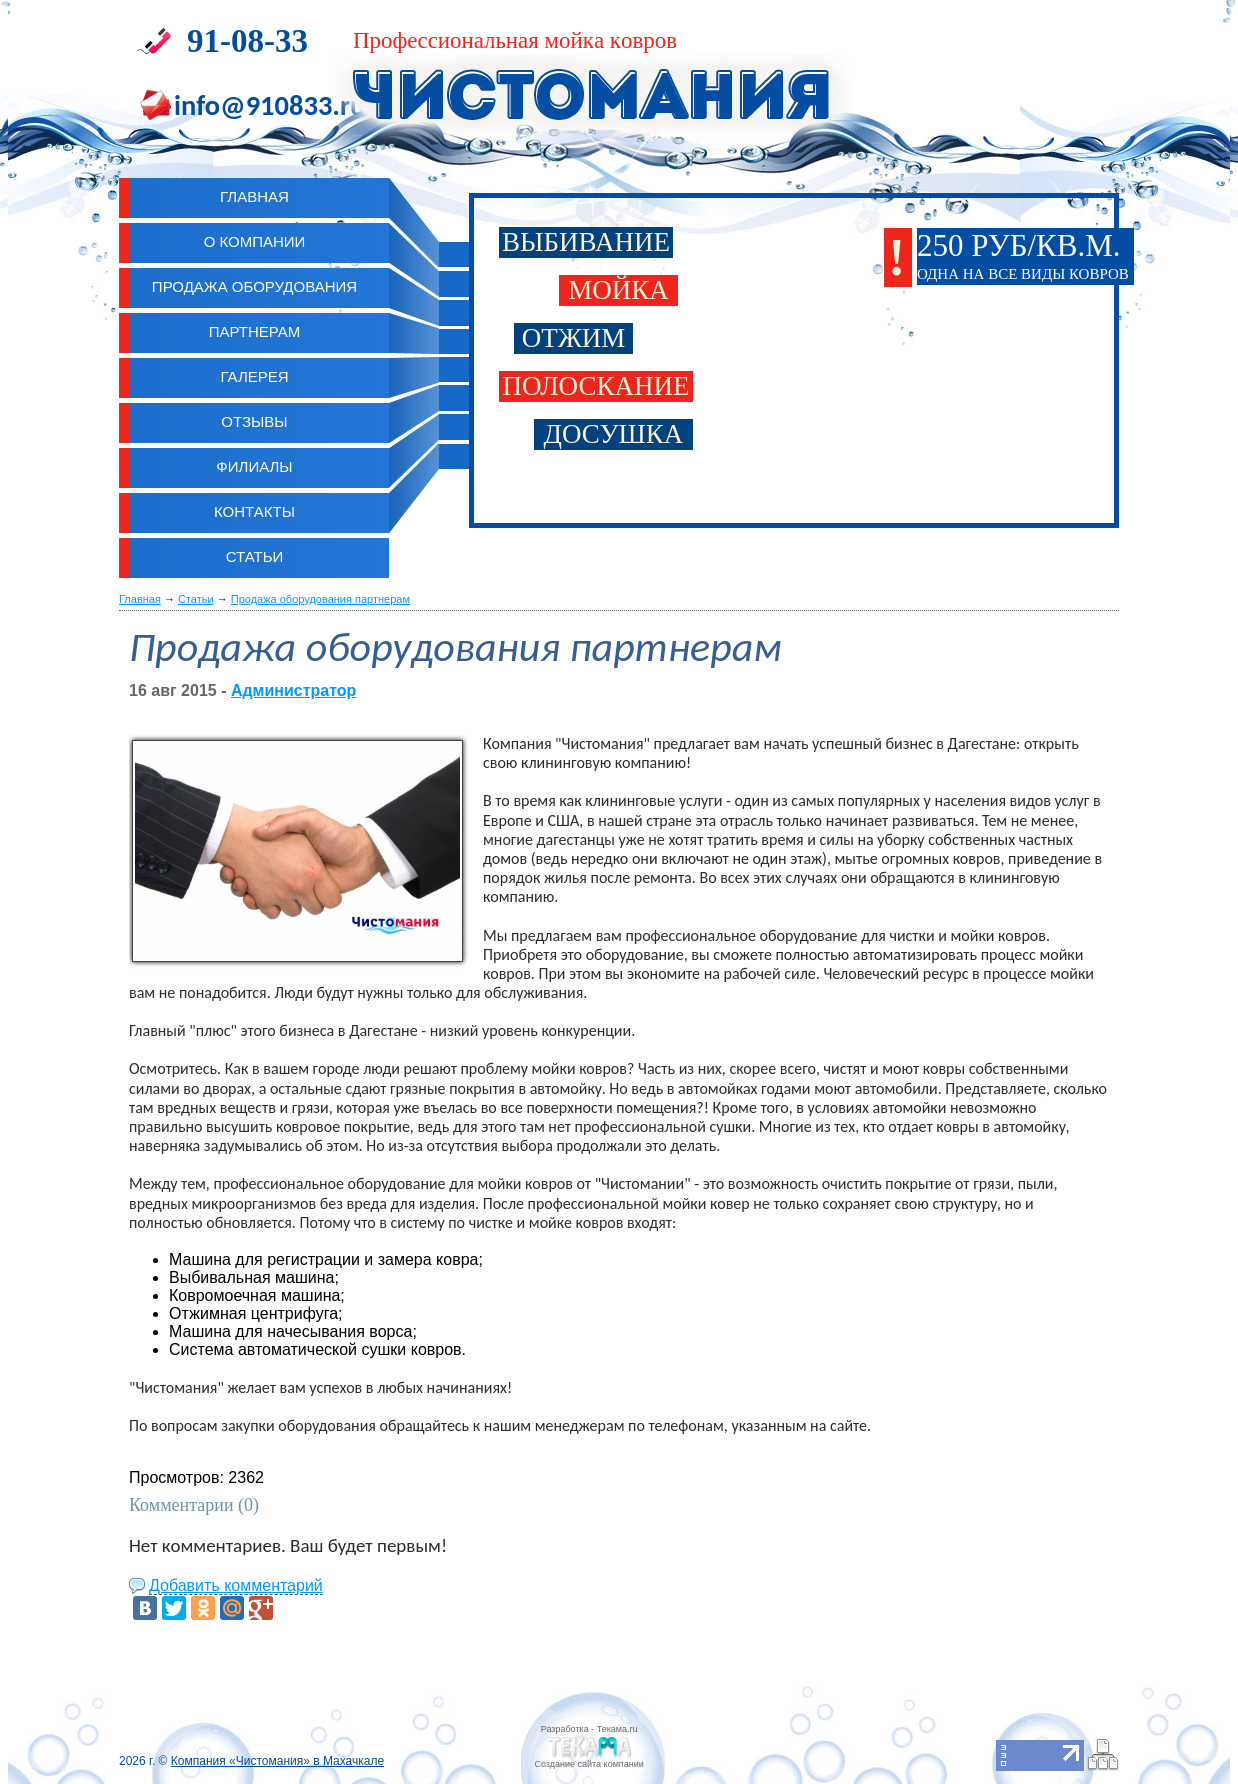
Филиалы (254, 466)
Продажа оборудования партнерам (320, 599)
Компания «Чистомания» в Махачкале (277, 1761)
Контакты (254, 511)
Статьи (255, 556)
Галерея (254, 376)
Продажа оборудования (254, 286)
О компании (255, 241)
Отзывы (254, 421)
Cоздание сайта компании (588, 1764)
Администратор (293, 690)
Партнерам (255, 331)
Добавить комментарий (236, 1585)
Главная (140, 599)
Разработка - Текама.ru (589, 1729)
